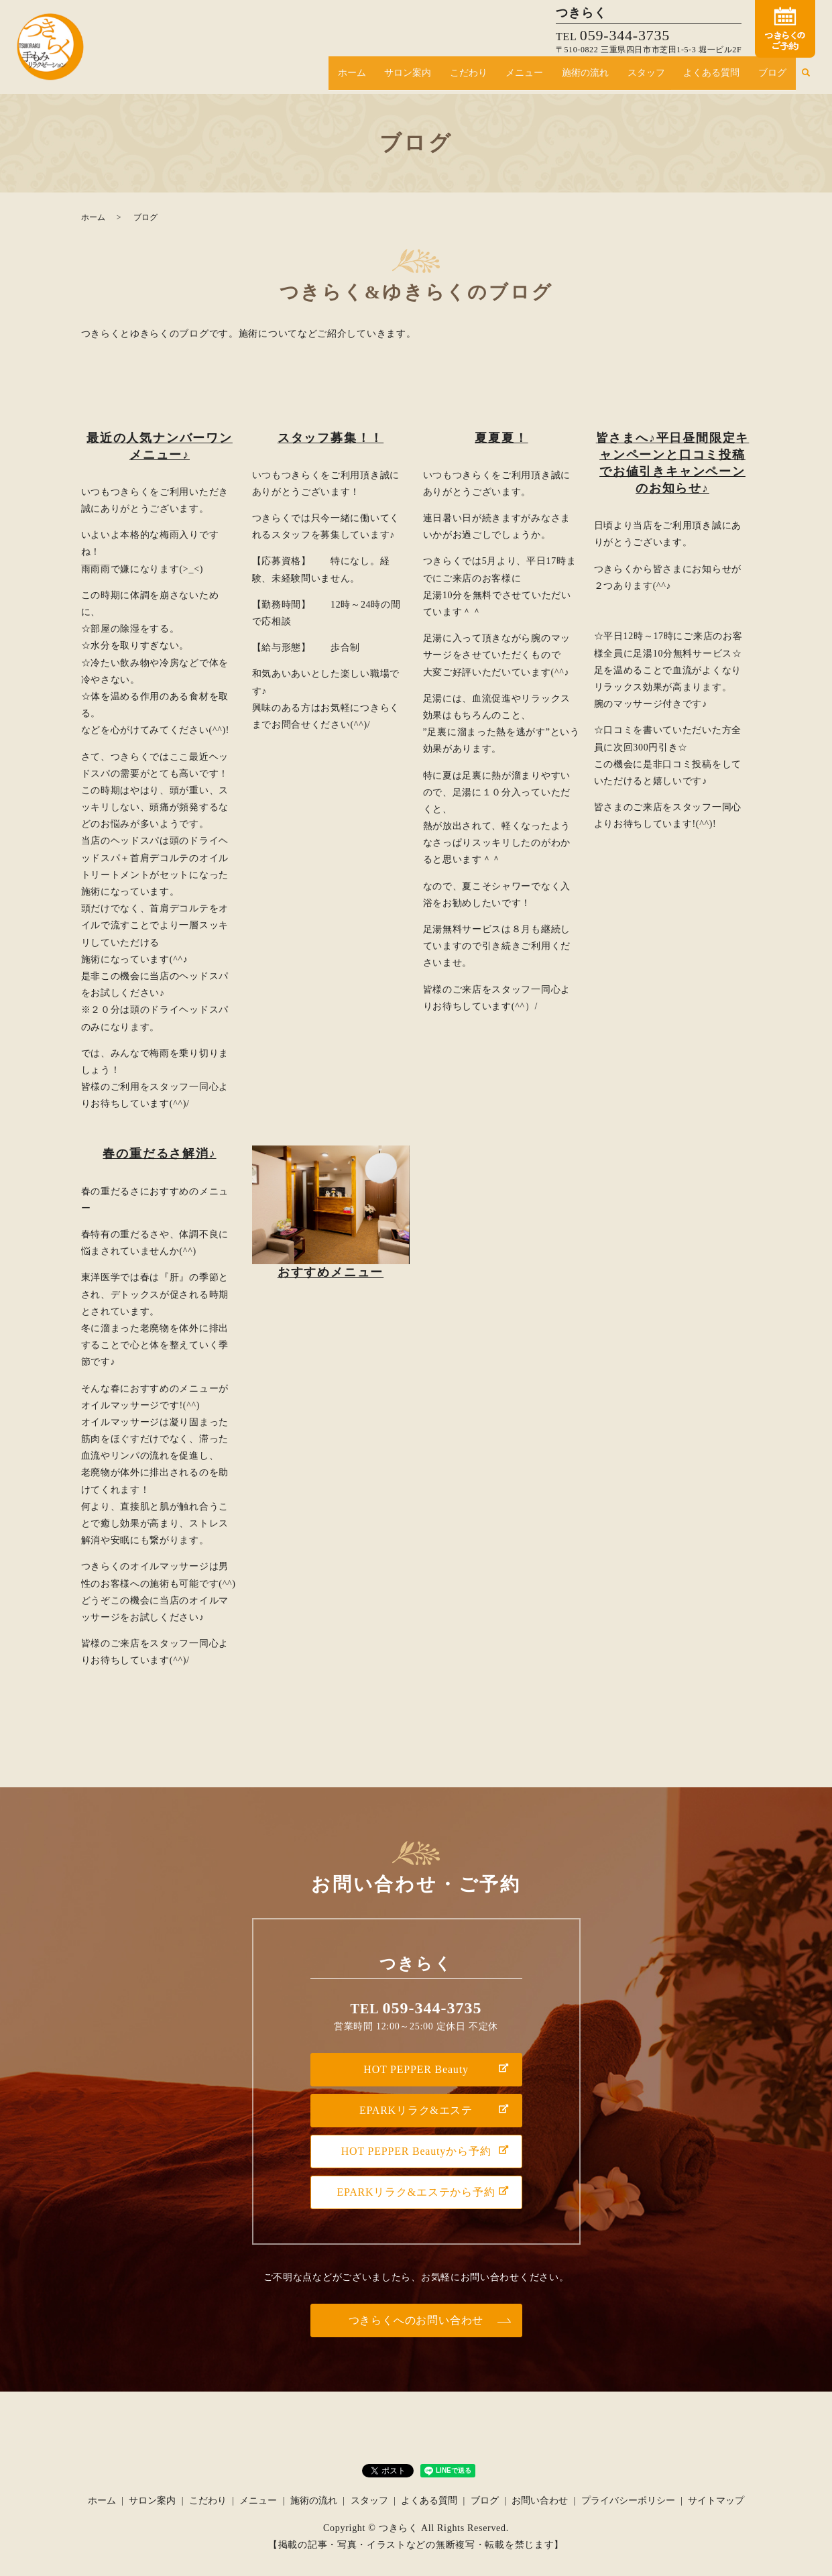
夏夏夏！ (501, 438)
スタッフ (663, 77)
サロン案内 (454, 77)
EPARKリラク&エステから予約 (416, 2192)
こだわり (508, 77)
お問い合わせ (540, 2501)
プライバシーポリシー (628, 2501)
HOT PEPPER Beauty (415, 2069)
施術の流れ (610, 77)
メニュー (557, 77)
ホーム (406, 77)
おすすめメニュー (330, 1272)
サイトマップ (716, 2501)
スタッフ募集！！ (330, 438)
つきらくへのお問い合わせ (416, 2320)
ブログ (776, 77)
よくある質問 (722, 77)
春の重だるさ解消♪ (159, 1153)
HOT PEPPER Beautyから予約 (416, 2151)
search (805, 77)
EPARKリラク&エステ (416, 2110)
